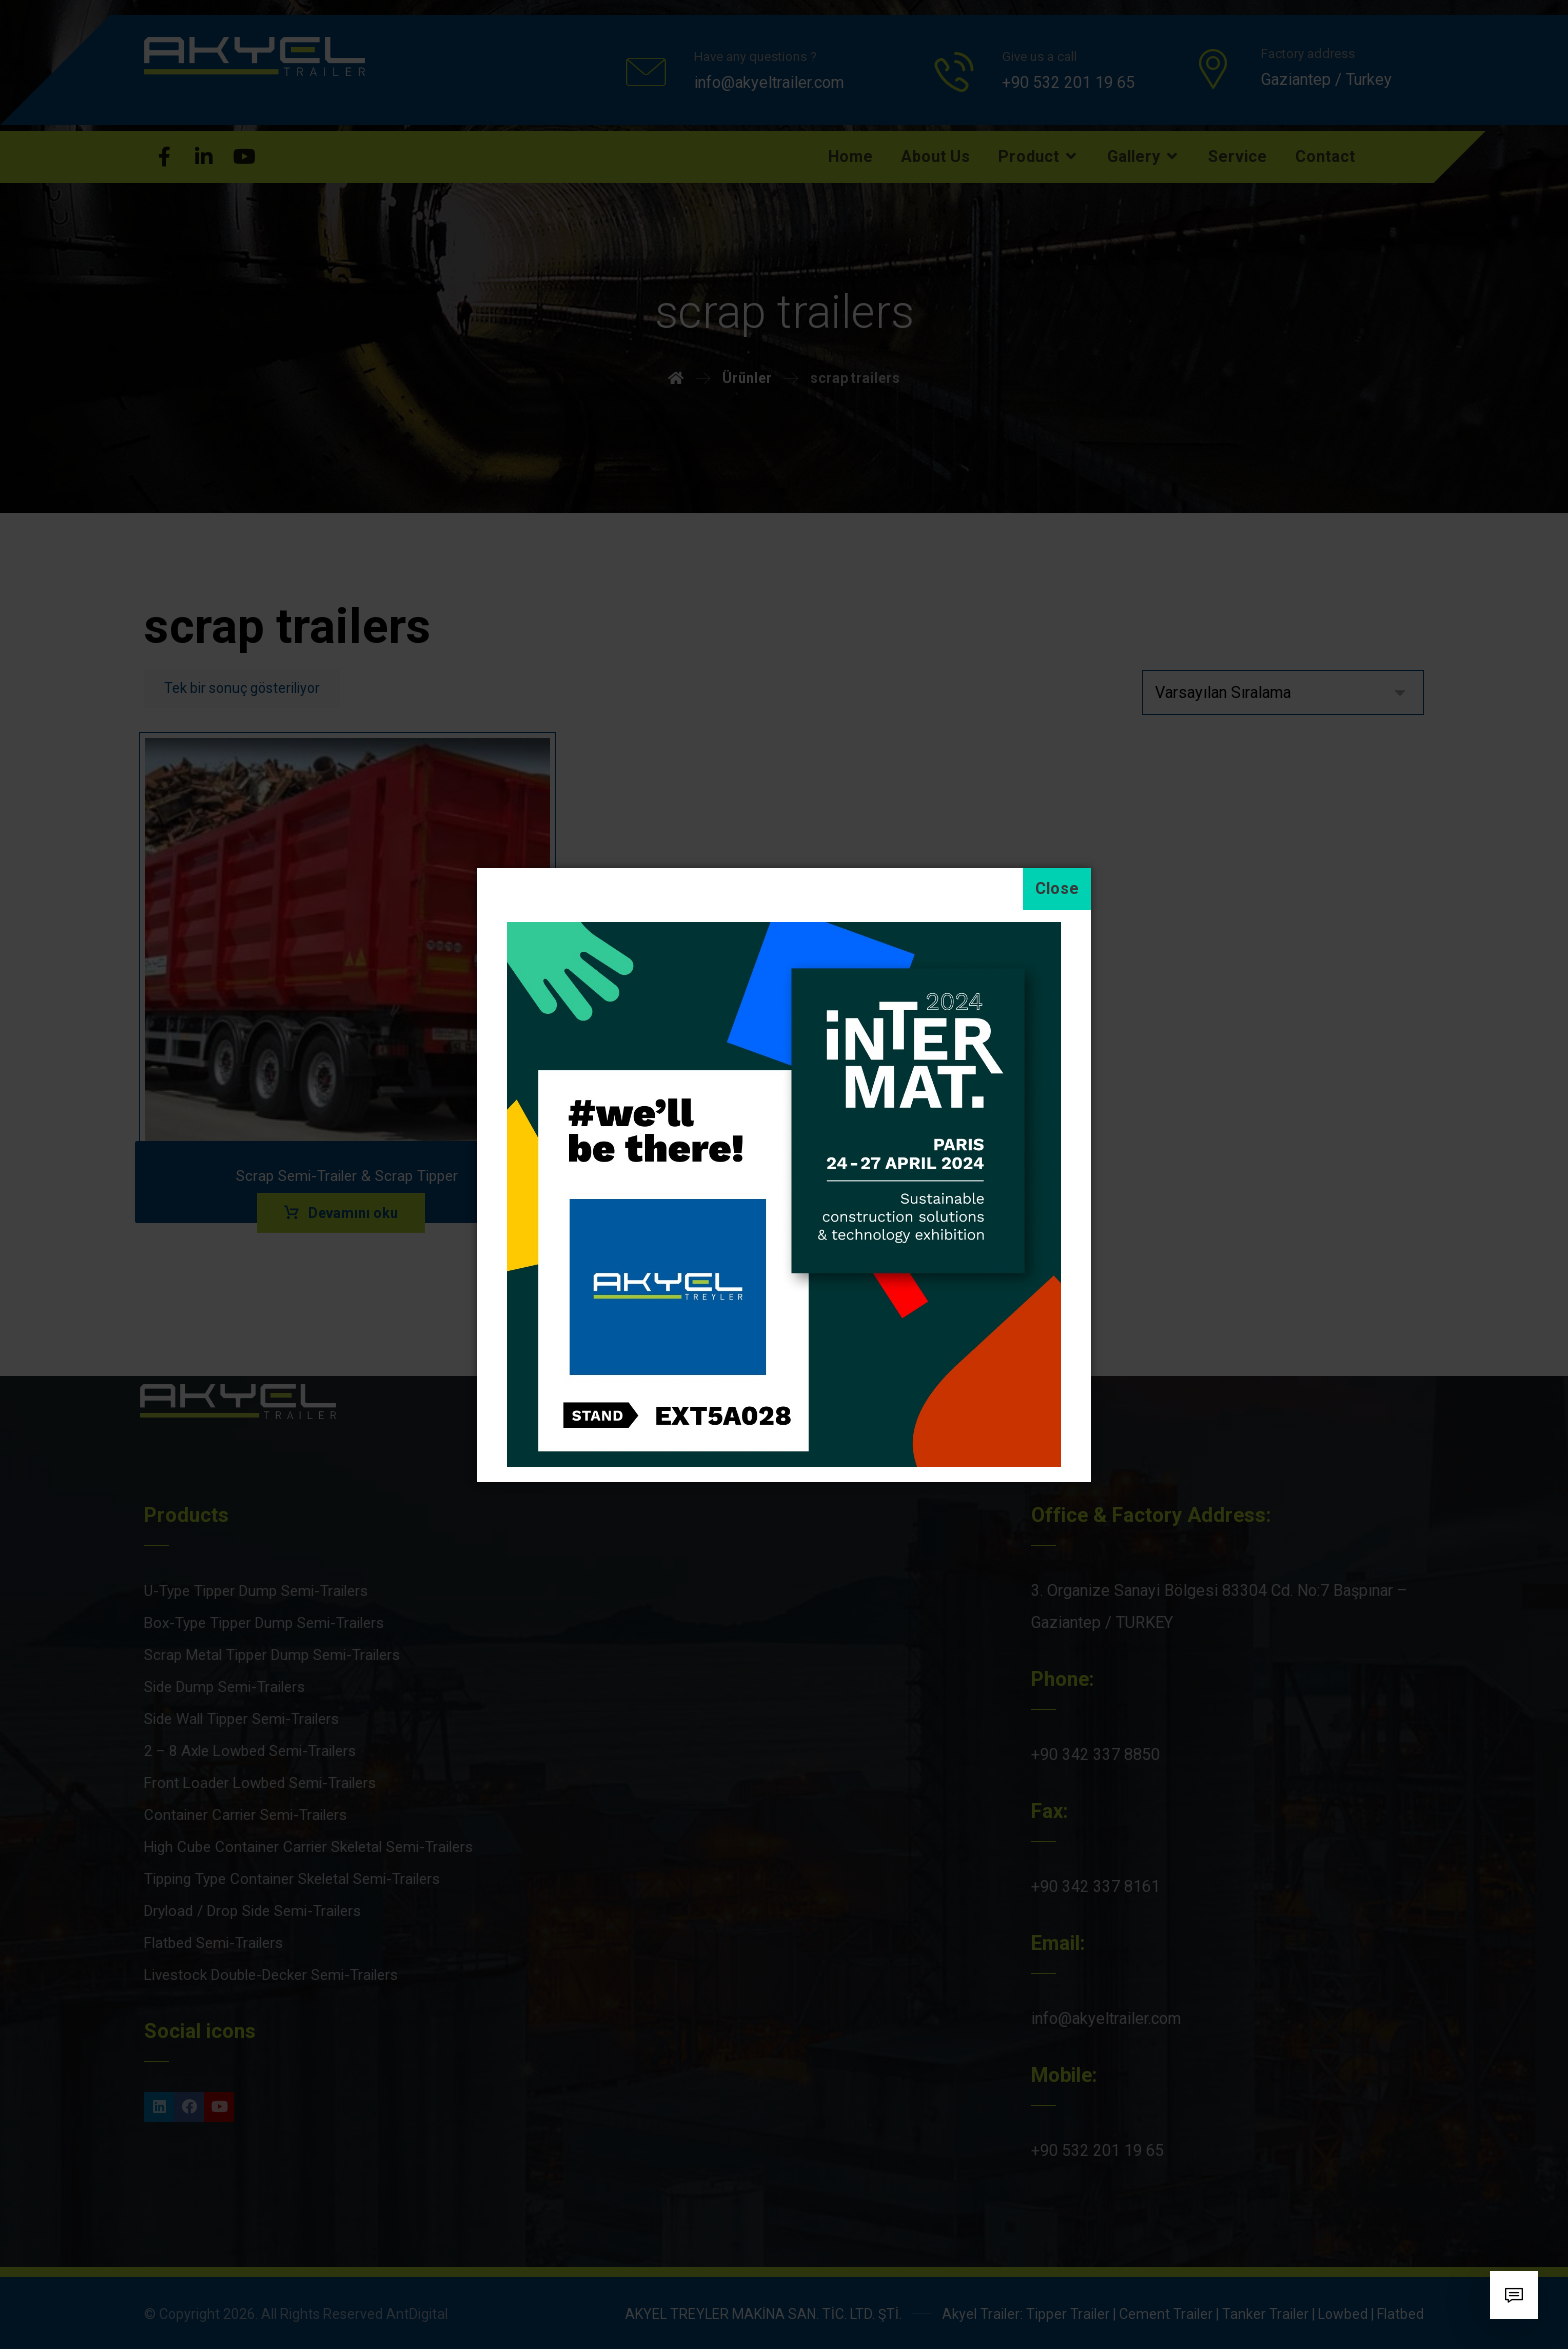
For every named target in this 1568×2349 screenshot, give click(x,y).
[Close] (1057, 889)
